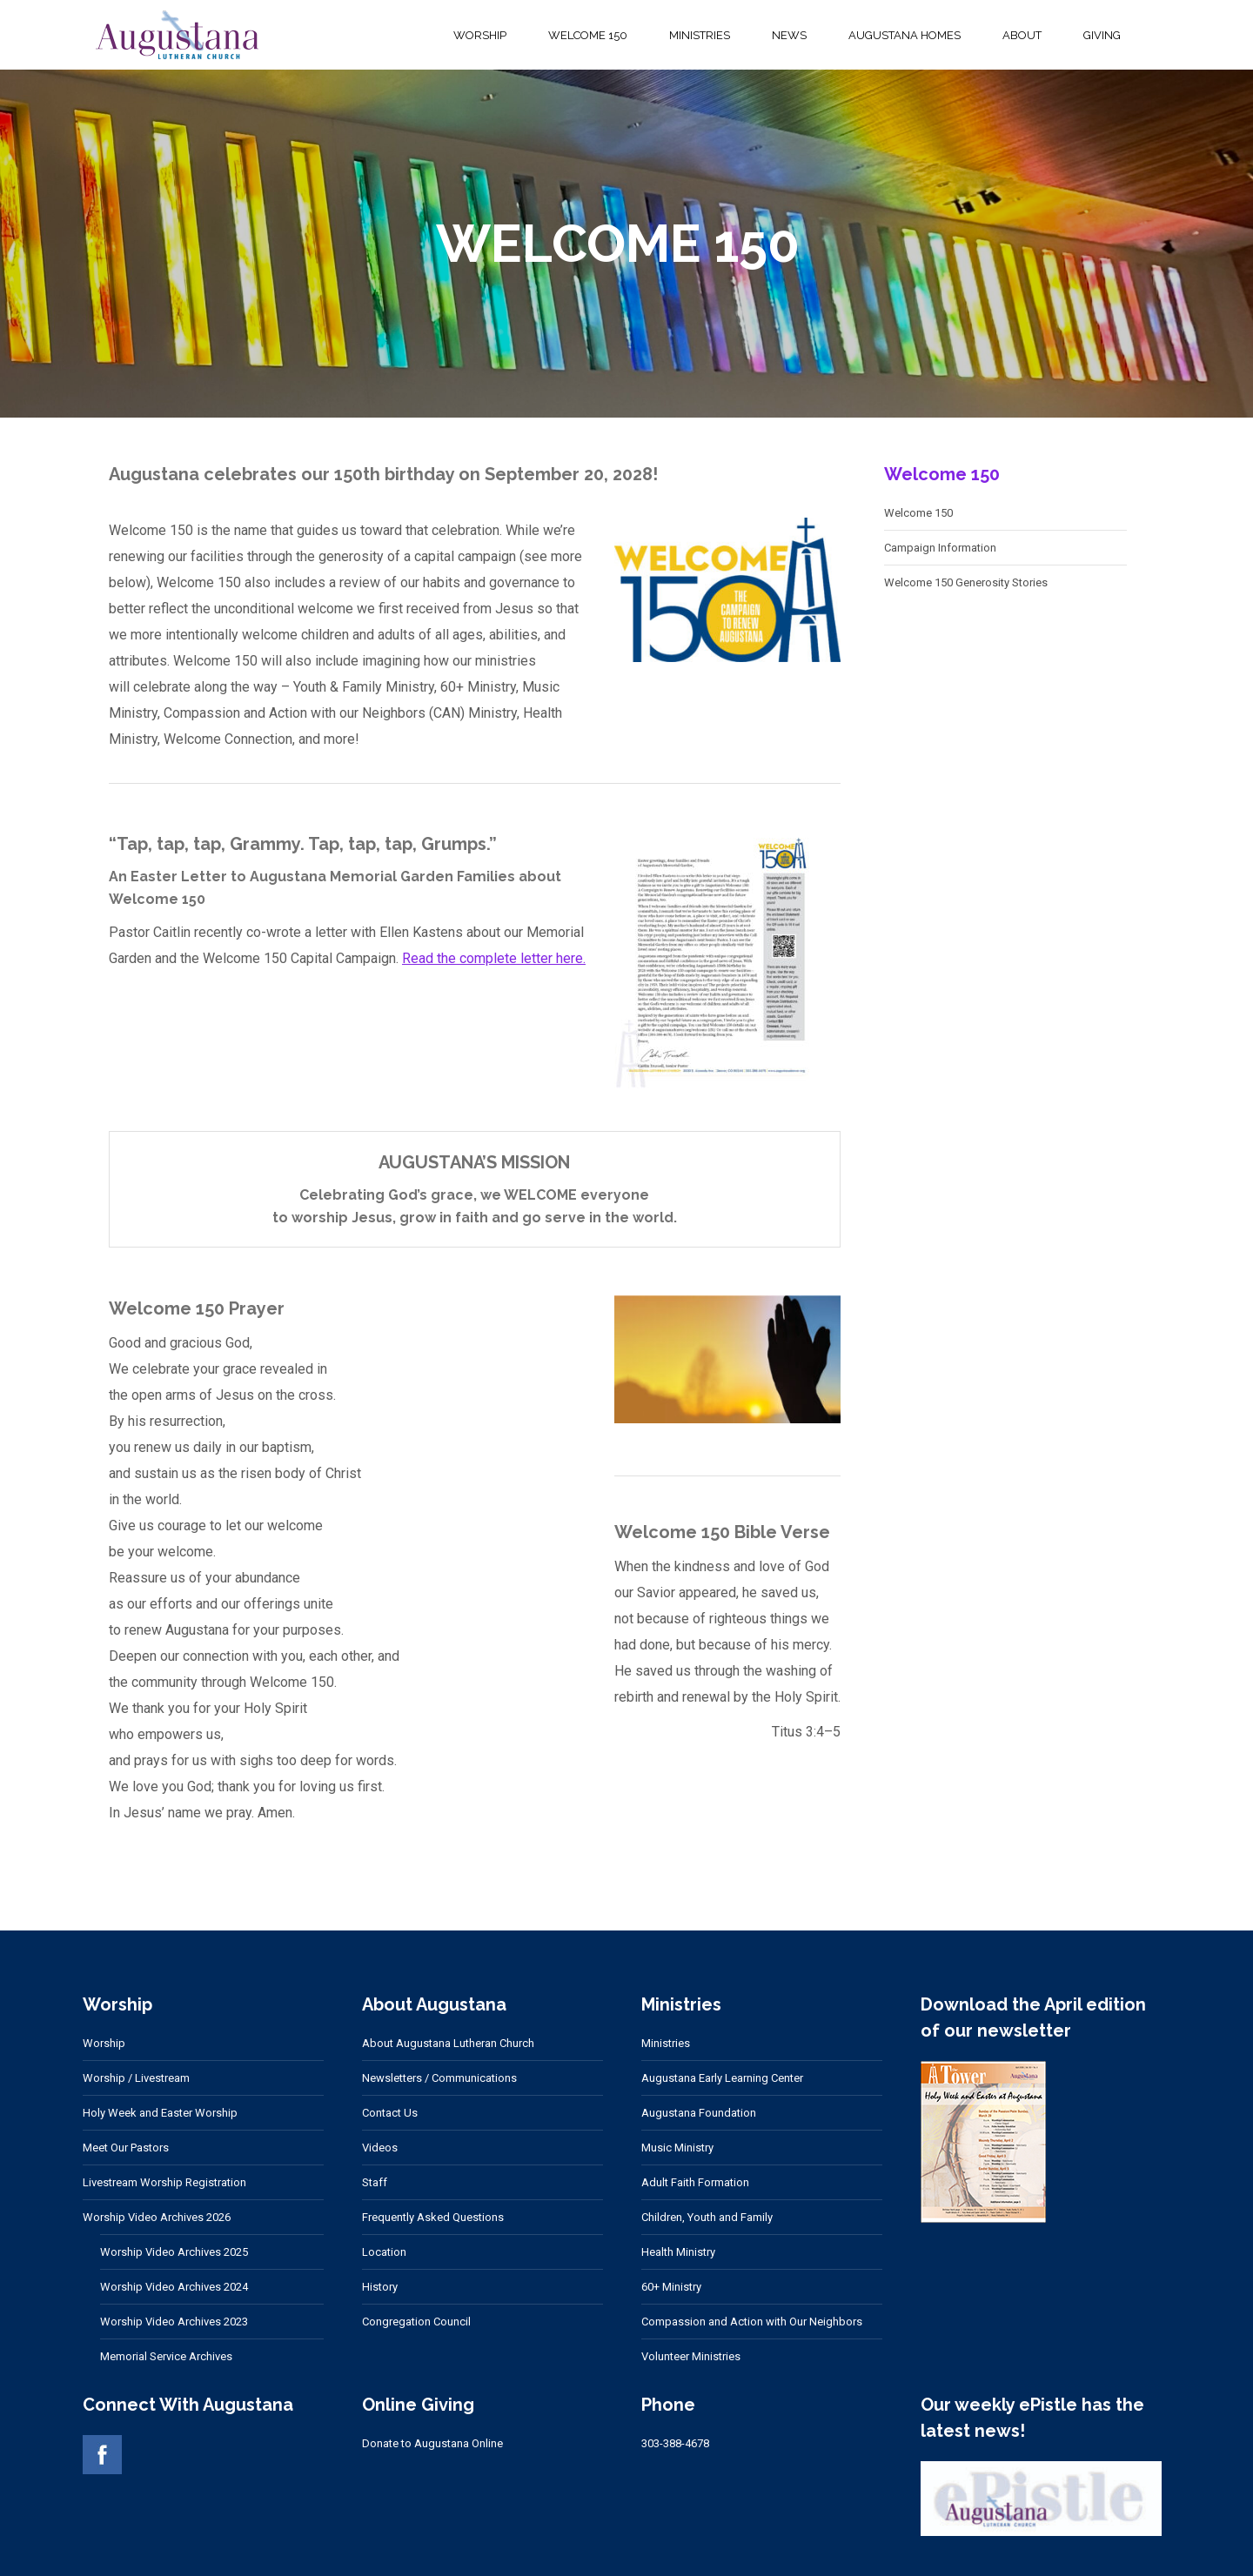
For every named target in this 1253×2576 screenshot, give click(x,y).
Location (384, 2251)
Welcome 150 (918, 512)
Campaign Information (940, 547)
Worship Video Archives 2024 (174, 2286)
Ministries (665, 2043)
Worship (104, 2043)
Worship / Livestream (136, 2077)
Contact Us (390, 2112)
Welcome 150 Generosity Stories (966, 582)
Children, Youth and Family (707, 2217)
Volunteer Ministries (690, 2356)
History (380, 2286)
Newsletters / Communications (439, 2077)
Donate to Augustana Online (432, 2443)
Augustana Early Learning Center (722, 2077)
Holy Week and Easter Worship (160, 2112)
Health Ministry (678, 2251)
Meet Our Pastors (126, 2147)
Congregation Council (416, 2321)
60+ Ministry (671, 2286)
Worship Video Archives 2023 (174, 2321)
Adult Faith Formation (695, 2182)
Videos (380, 2147)
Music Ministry (677, 2147)
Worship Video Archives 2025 (174, 2251)
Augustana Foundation (698, 2112)
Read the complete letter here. (494, 958)
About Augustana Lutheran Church (448, 2043)
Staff (374, 2182)
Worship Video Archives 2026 (157, 2217)
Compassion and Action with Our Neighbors (751, 2321)
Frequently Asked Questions (433, 2217)
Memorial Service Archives (166, 2356)
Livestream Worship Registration (164, 2182)
